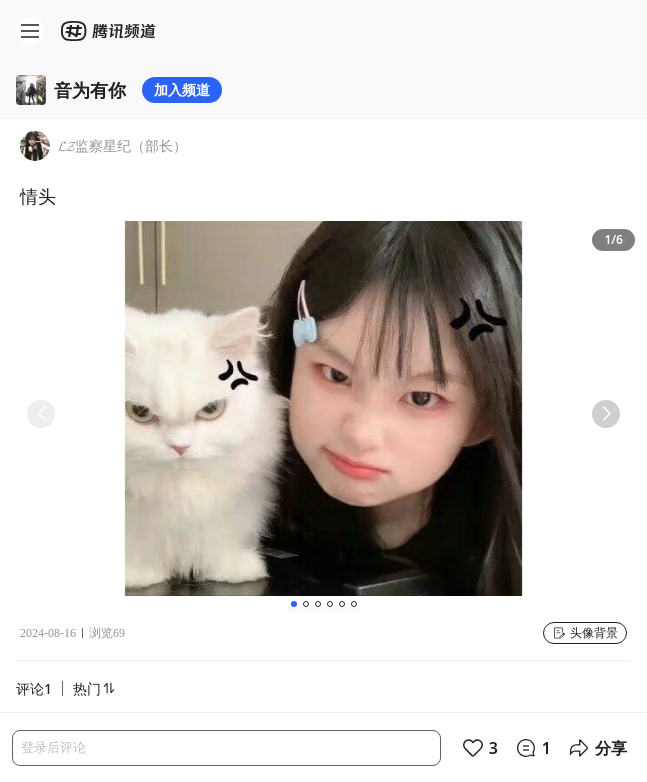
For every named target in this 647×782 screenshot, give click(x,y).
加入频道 (182, 89)
